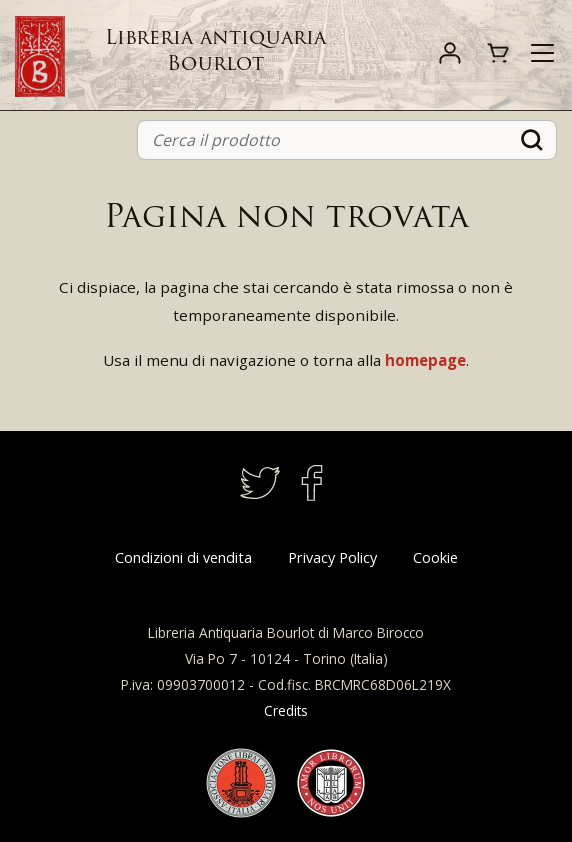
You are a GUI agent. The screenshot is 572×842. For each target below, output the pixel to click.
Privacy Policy (332, 557)
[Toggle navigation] (542, 53)
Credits (286, 710)
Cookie (435, 557)
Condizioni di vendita (183, 557)
